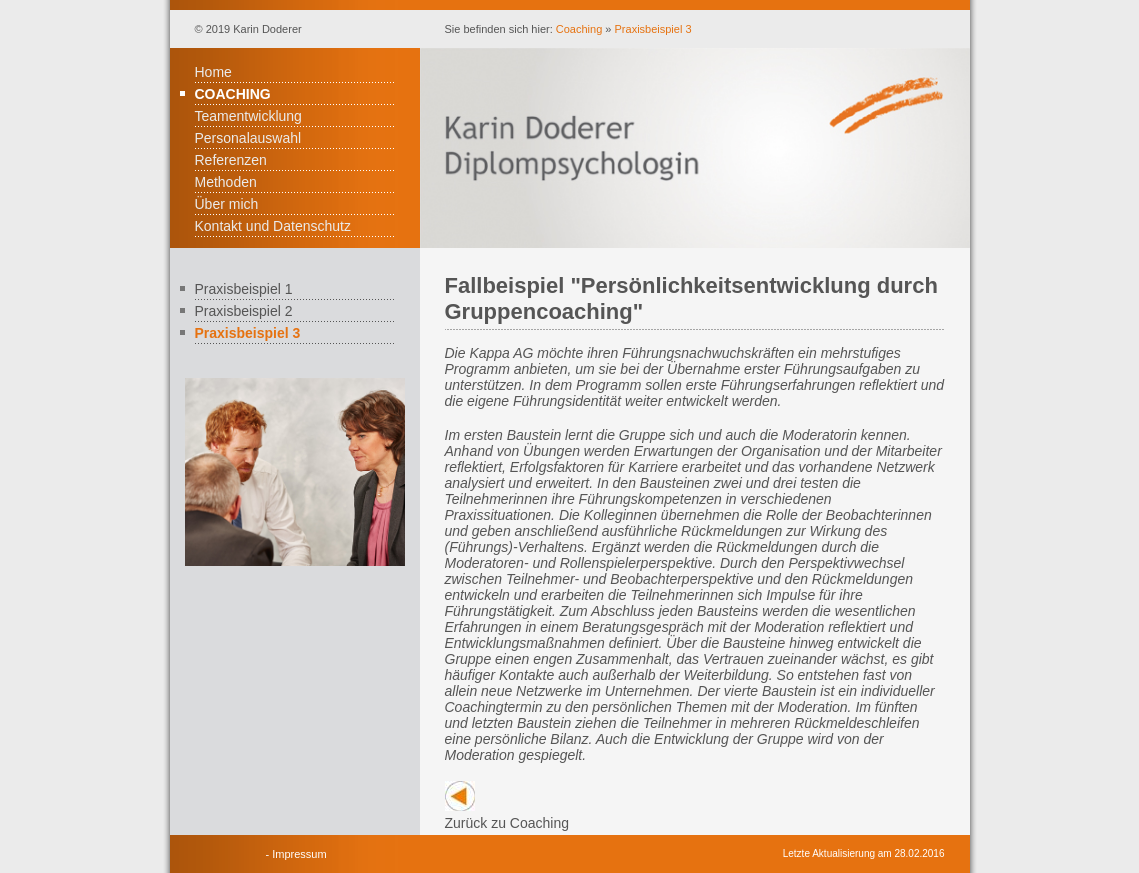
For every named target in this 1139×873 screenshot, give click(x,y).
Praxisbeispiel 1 (244, 289)
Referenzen (231, 160)
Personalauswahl (248, 138)
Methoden (226, 182)
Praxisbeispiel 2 (244, 311)
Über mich (227, 204)
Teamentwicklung (248, 116)
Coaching (579, 29)
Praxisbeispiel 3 (653, 29)
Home (213, 72)
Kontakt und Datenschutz (273, 226)
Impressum (299, 854)
